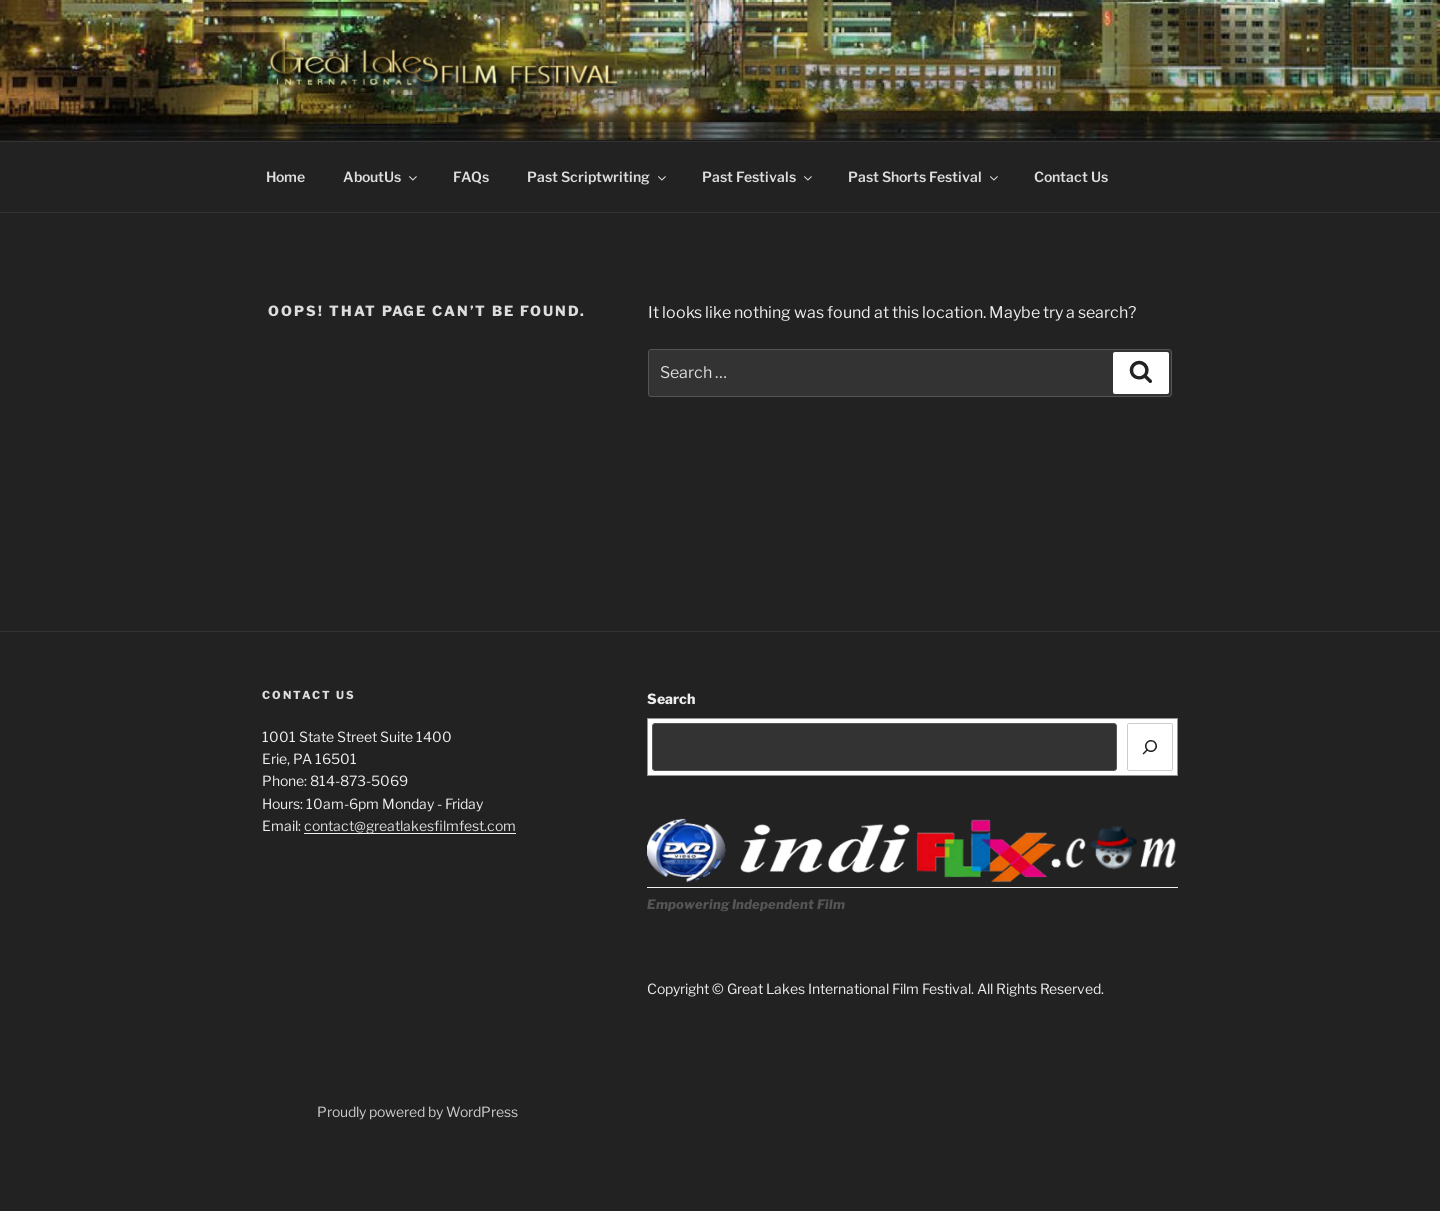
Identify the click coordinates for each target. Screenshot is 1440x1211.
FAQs (471, 176)
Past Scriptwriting (598, 176)
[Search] (1150, 747)
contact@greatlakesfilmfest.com (410, 825)
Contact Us (1071, 176)
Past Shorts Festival (924, 176)
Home (285, 176)
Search (671, 698)
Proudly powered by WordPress (417, 1111)
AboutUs (381, 176)
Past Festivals (758, 176)
